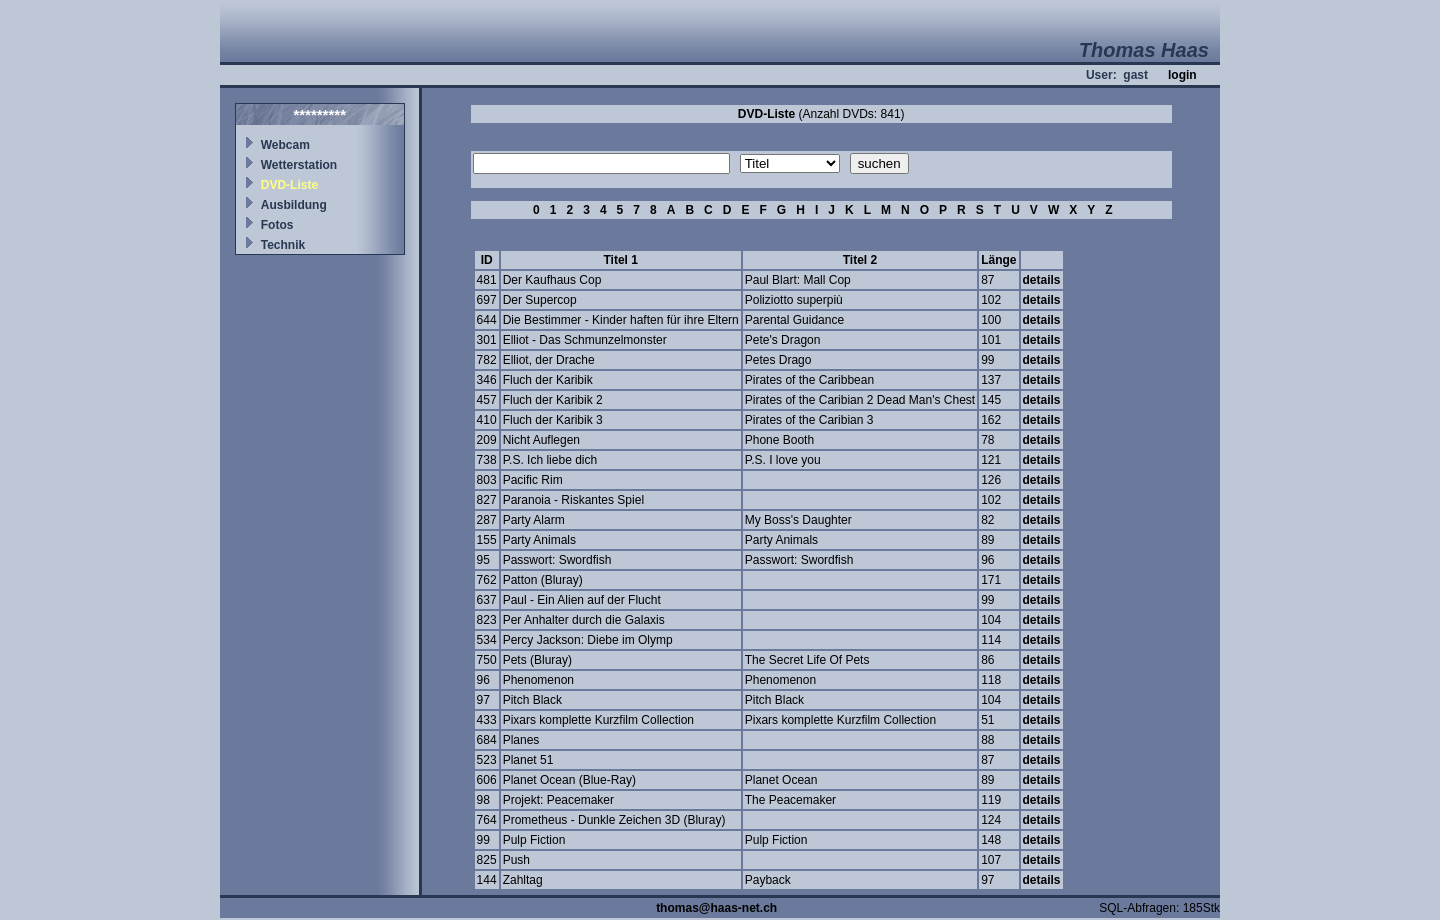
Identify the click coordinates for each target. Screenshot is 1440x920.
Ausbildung (294, 205)
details (1042, 280)
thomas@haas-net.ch (716, 908)
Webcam (285, 145)
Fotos (277, 225)
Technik (283, 245)
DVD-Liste (289, 185)
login (1182, 75)
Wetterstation (299, 165)
